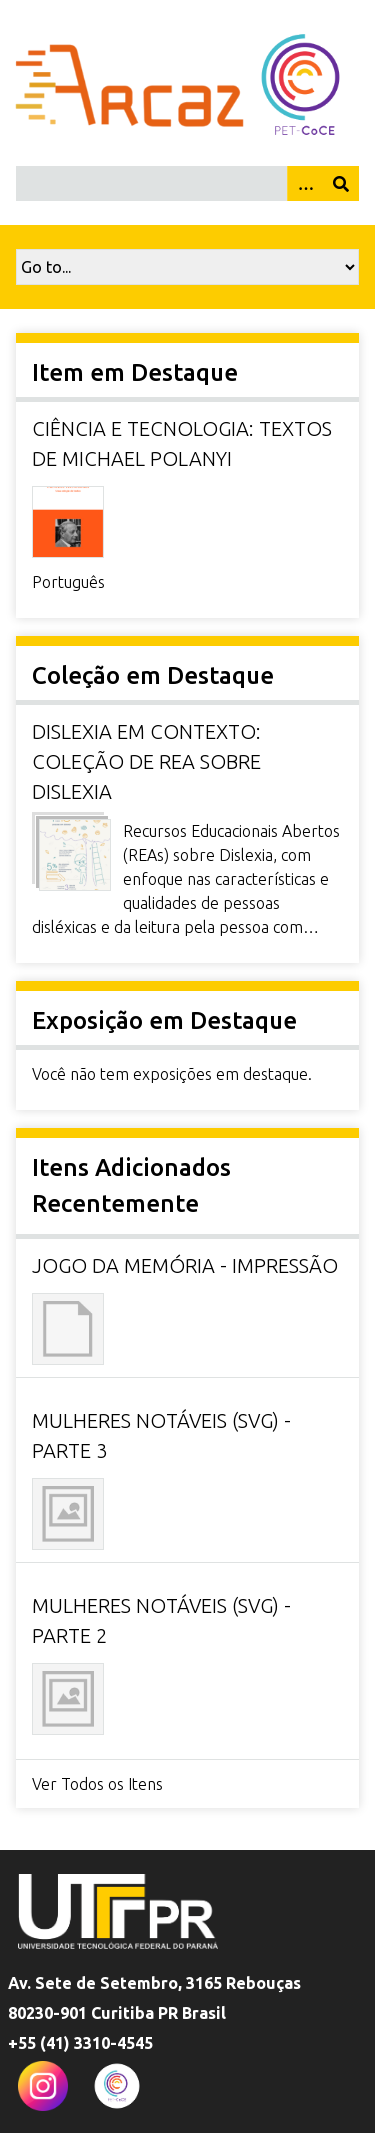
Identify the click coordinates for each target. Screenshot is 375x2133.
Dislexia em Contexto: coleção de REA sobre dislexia (146, 761)
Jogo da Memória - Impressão (185, 1265)
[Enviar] (341, 183)
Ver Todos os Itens (97, 1784)
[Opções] (305, 183)
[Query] (187, 183)
